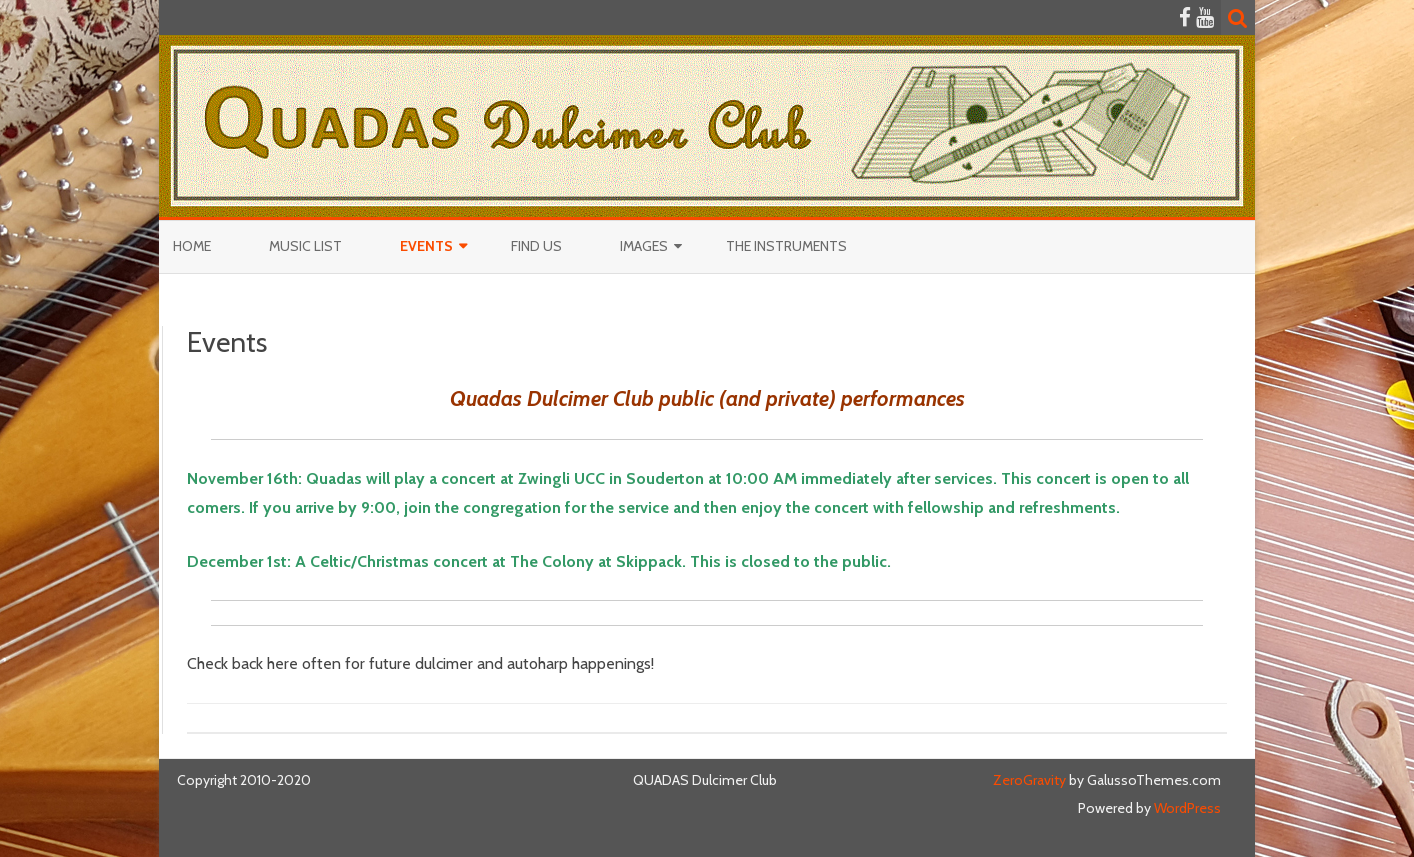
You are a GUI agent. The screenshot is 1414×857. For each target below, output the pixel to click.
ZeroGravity (1029, 780)
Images (644, 246)
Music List (305, 246)
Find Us (536, 246)
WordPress (1186, 808)
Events (426, 246)
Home (192, 246)
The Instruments (786, 246)
